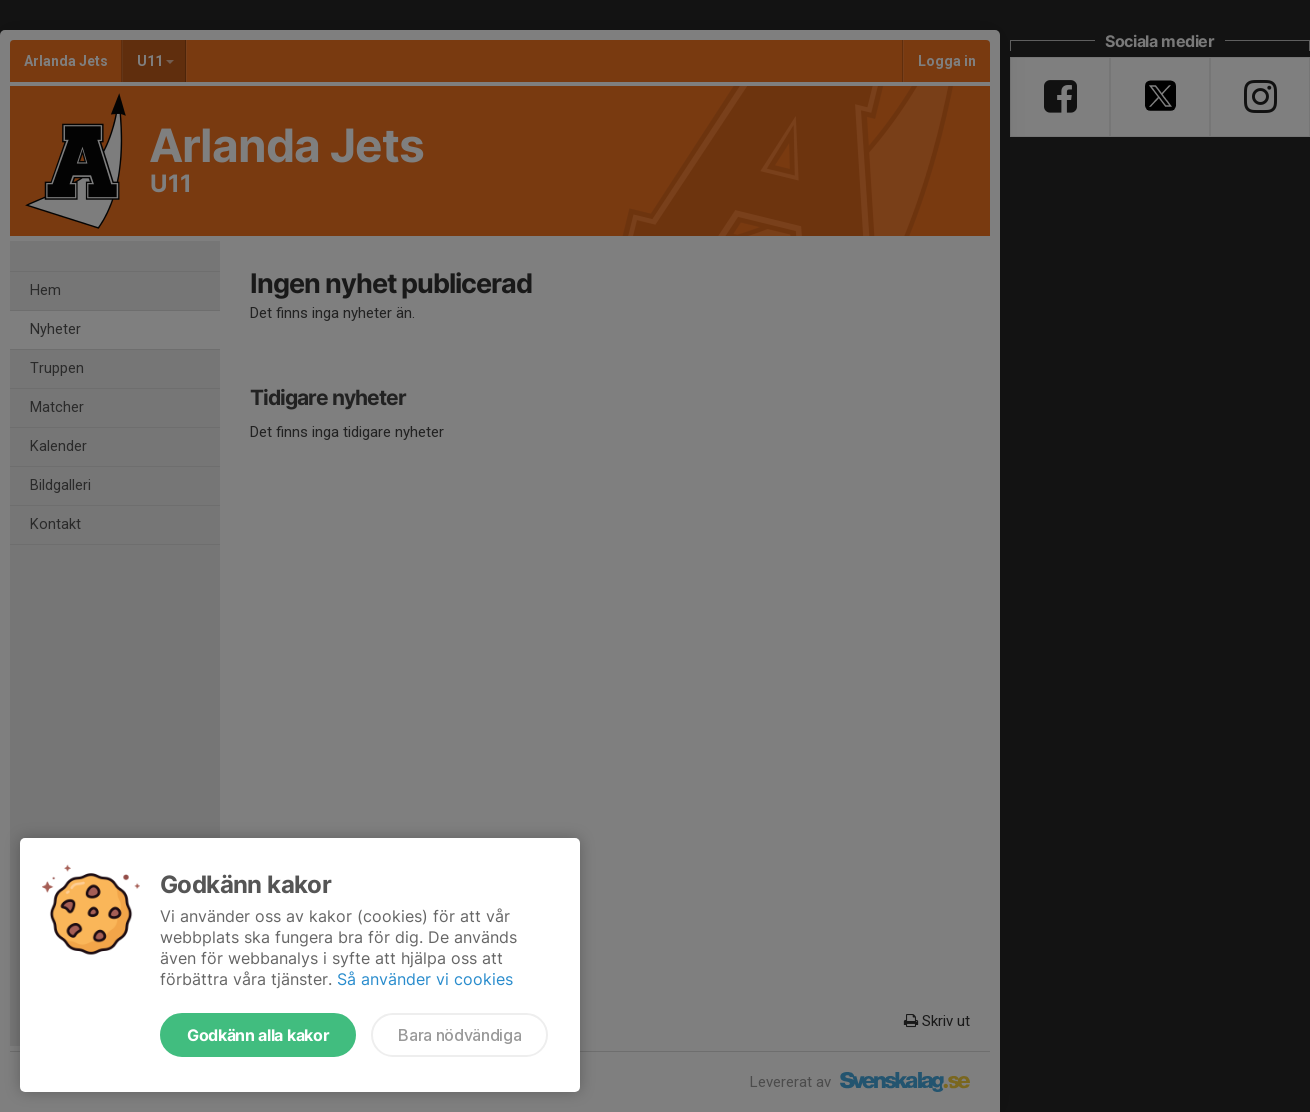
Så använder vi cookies (425, 979)
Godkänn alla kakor (258, 1035)
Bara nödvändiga (459, 1035)
